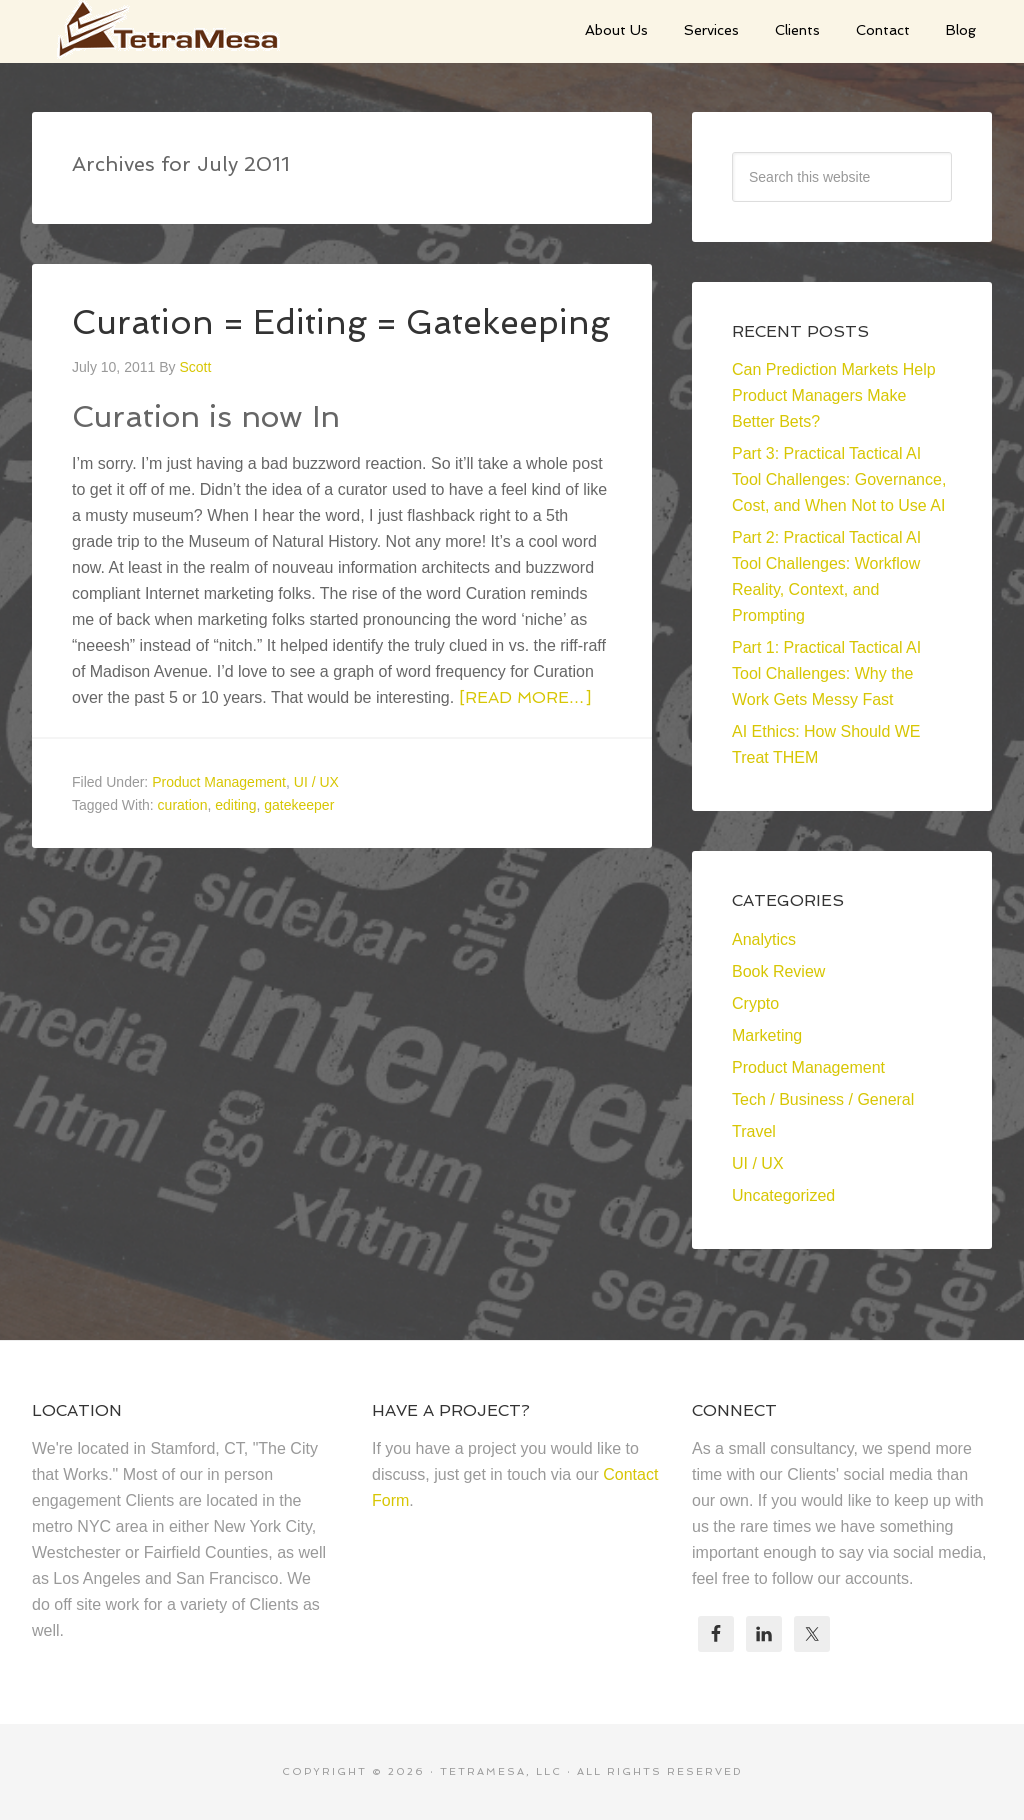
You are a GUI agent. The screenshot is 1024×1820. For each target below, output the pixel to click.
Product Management (219, 818)
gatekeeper (299, 841)
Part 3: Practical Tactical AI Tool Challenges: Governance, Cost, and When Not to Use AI (839, 479)
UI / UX (316, 818)
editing (235, 841)
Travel (754, 1131)
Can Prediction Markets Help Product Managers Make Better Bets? (834, 395)
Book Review (778, 971)
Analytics (764, 939)
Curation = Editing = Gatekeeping (249, 339)
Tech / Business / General (823, 1099)
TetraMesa (182, 30)
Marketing (767, 1035)
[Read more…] (525, 733)
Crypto (755, 1003)
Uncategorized (783, 1195)
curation (183, 841)
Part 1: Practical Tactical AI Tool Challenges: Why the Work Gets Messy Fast (826, 673)
